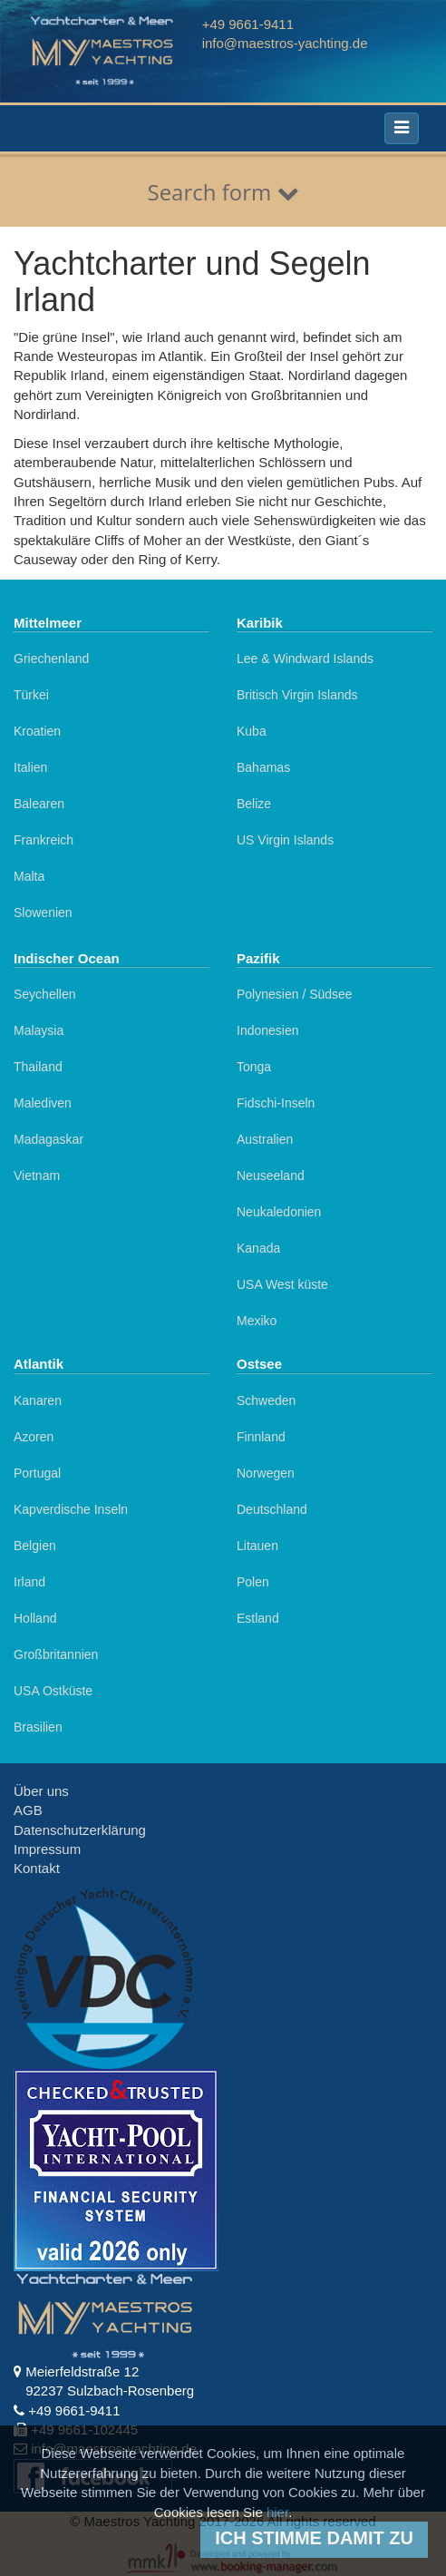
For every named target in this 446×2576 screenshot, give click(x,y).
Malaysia (38, 1030)
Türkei (31, 695)
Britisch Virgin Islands (297, 695)
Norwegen (266, 1473)
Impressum (47, 1849)
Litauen (257, 1545)
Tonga (254, 1066)
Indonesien (268, 1030)
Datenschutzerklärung (80, 1830)
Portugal (37, 1473)
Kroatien (37, 731)
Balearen (39, 803)
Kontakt (37, 1868)
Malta (29, 876)
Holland (35, 1618)
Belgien (35, 1545)
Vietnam (37, 1175)
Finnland (261, 1436)
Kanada (258, 1248)
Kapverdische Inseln (71, 1509)
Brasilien (38, 1727)
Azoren (33, 1436)
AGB (28, 1810)
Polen (253, 1582)
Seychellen (45, 994)
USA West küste (282, 1284)
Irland (29, 1582)
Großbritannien (56, 1654)
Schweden (266, 1400)
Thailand (38, 1066)
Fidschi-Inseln (276, 1103)
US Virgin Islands (285, 840)
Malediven (43, 1103)
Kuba (252, 731)
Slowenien (43, 912)
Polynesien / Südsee (295, 994)
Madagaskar (48, 1139)
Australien (265, 1139)
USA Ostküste (53, 1690)
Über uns (41, 1791)
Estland (258, 1618)
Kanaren (38, 1400)
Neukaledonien (279, 1212)
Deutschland (272, 1509)
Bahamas (263, 767)
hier (277, 2512)
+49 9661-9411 (248, 24)
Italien (30, 767)
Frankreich (43, 840)
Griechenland (51, 658)
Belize (254, 803)
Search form (222, 192)
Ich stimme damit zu (314, 2538)
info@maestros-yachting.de (285, 43)
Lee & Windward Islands (305, 658)
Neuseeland (271, 1175)
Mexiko (256, 1320)
